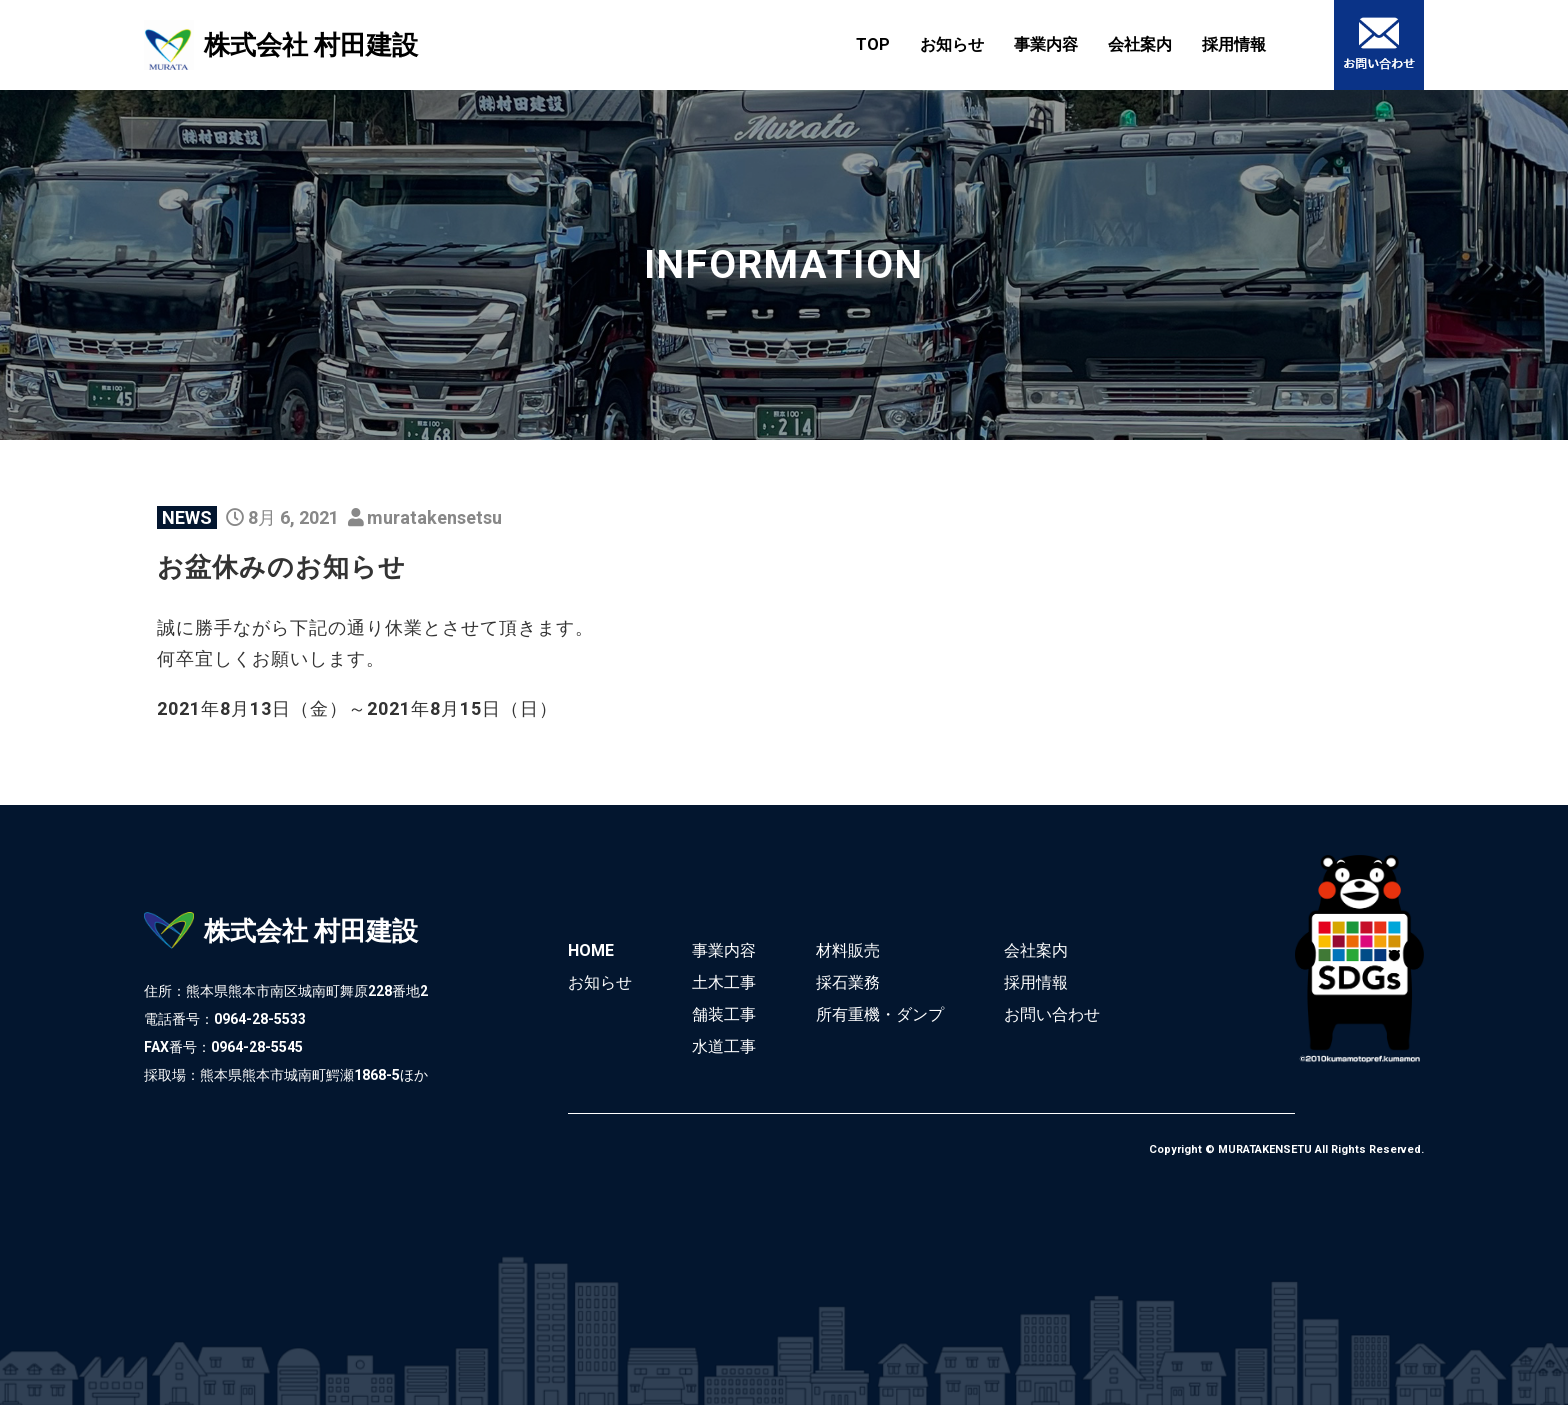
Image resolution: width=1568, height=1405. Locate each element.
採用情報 (1234, 44)
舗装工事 (724, 1014)
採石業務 (848, 982)
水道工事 (724, 1046)
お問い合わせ (1052, 1014)
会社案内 (1140, 44)
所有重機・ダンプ (880, 1014)
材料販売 (848, 950)
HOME (591, 950)
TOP (873, 44)
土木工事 (724, 982)
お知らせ (952, 44)
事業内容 (1046, 44)
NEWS (187, 517)
